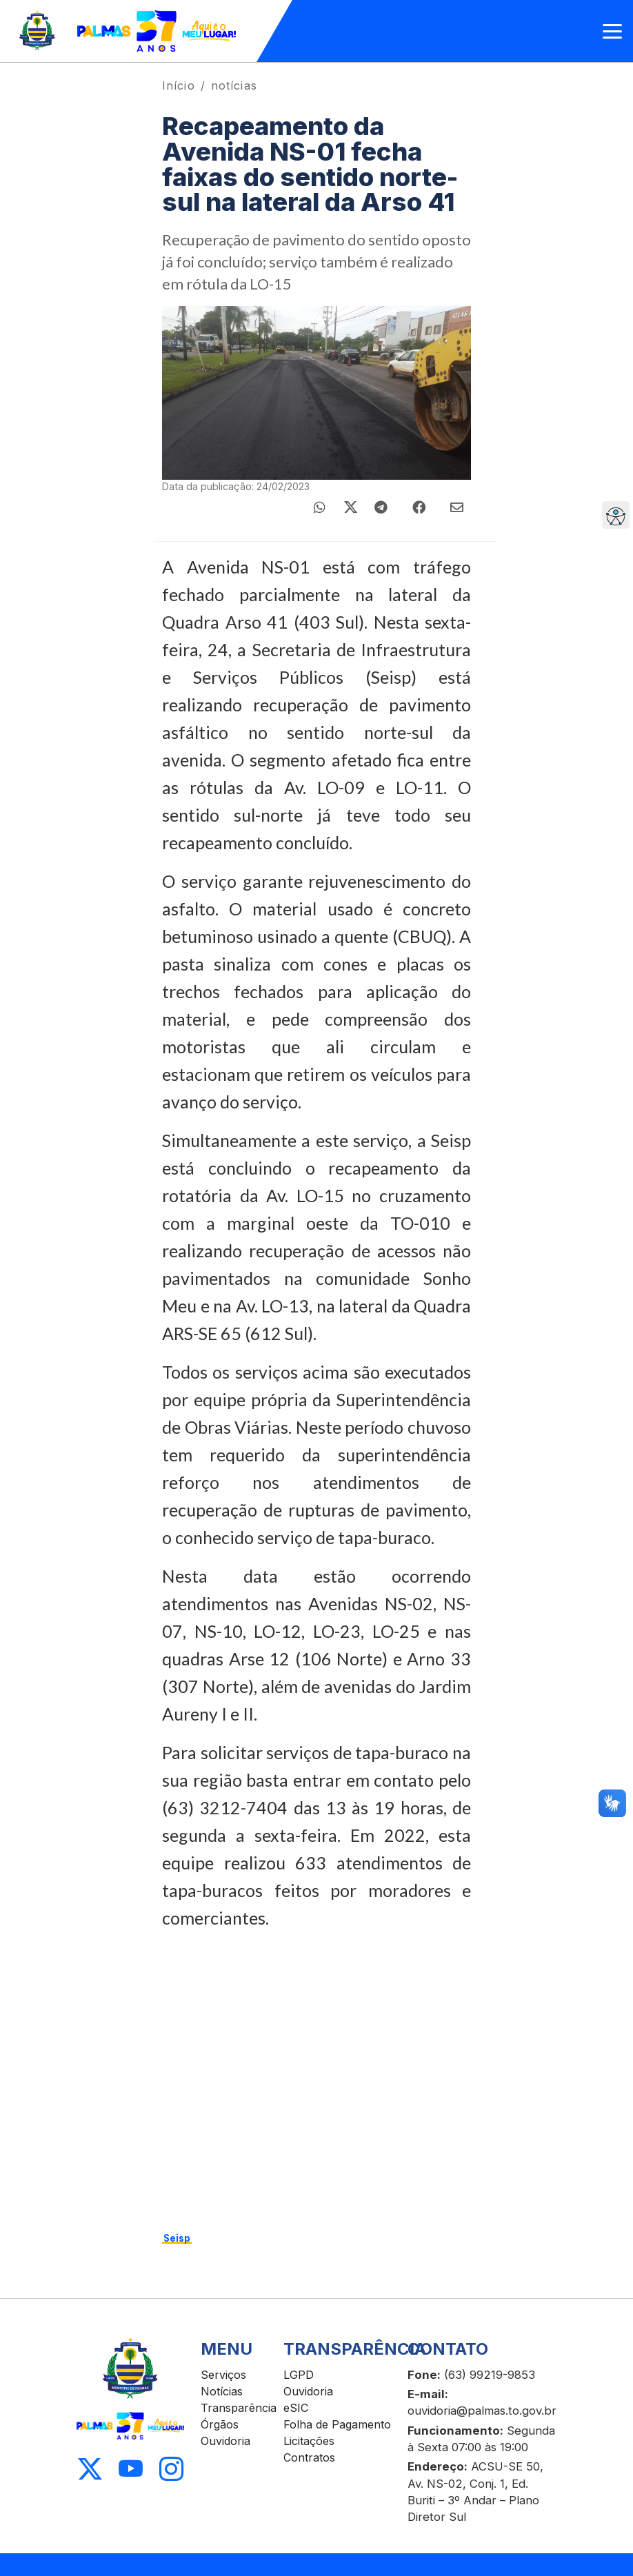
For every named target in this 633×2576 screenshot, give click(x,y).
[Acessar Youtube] (130, 2469)
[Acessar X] (90, 2469)
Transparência (239, 2408)
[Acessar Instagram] (171, 2469)
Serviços (223, 2375)
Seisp (176, 2238)
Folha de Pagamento (337, 2424)
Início (178, 85)
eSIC (295, 2408)
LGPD (298, 2375)
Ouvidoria (225, 2441)
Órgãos (220, 2424)
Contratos (309, 2457)
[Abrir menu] (612, 31)
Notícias (222, 2391)
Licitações (308, 2441)
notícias (234, 85)
